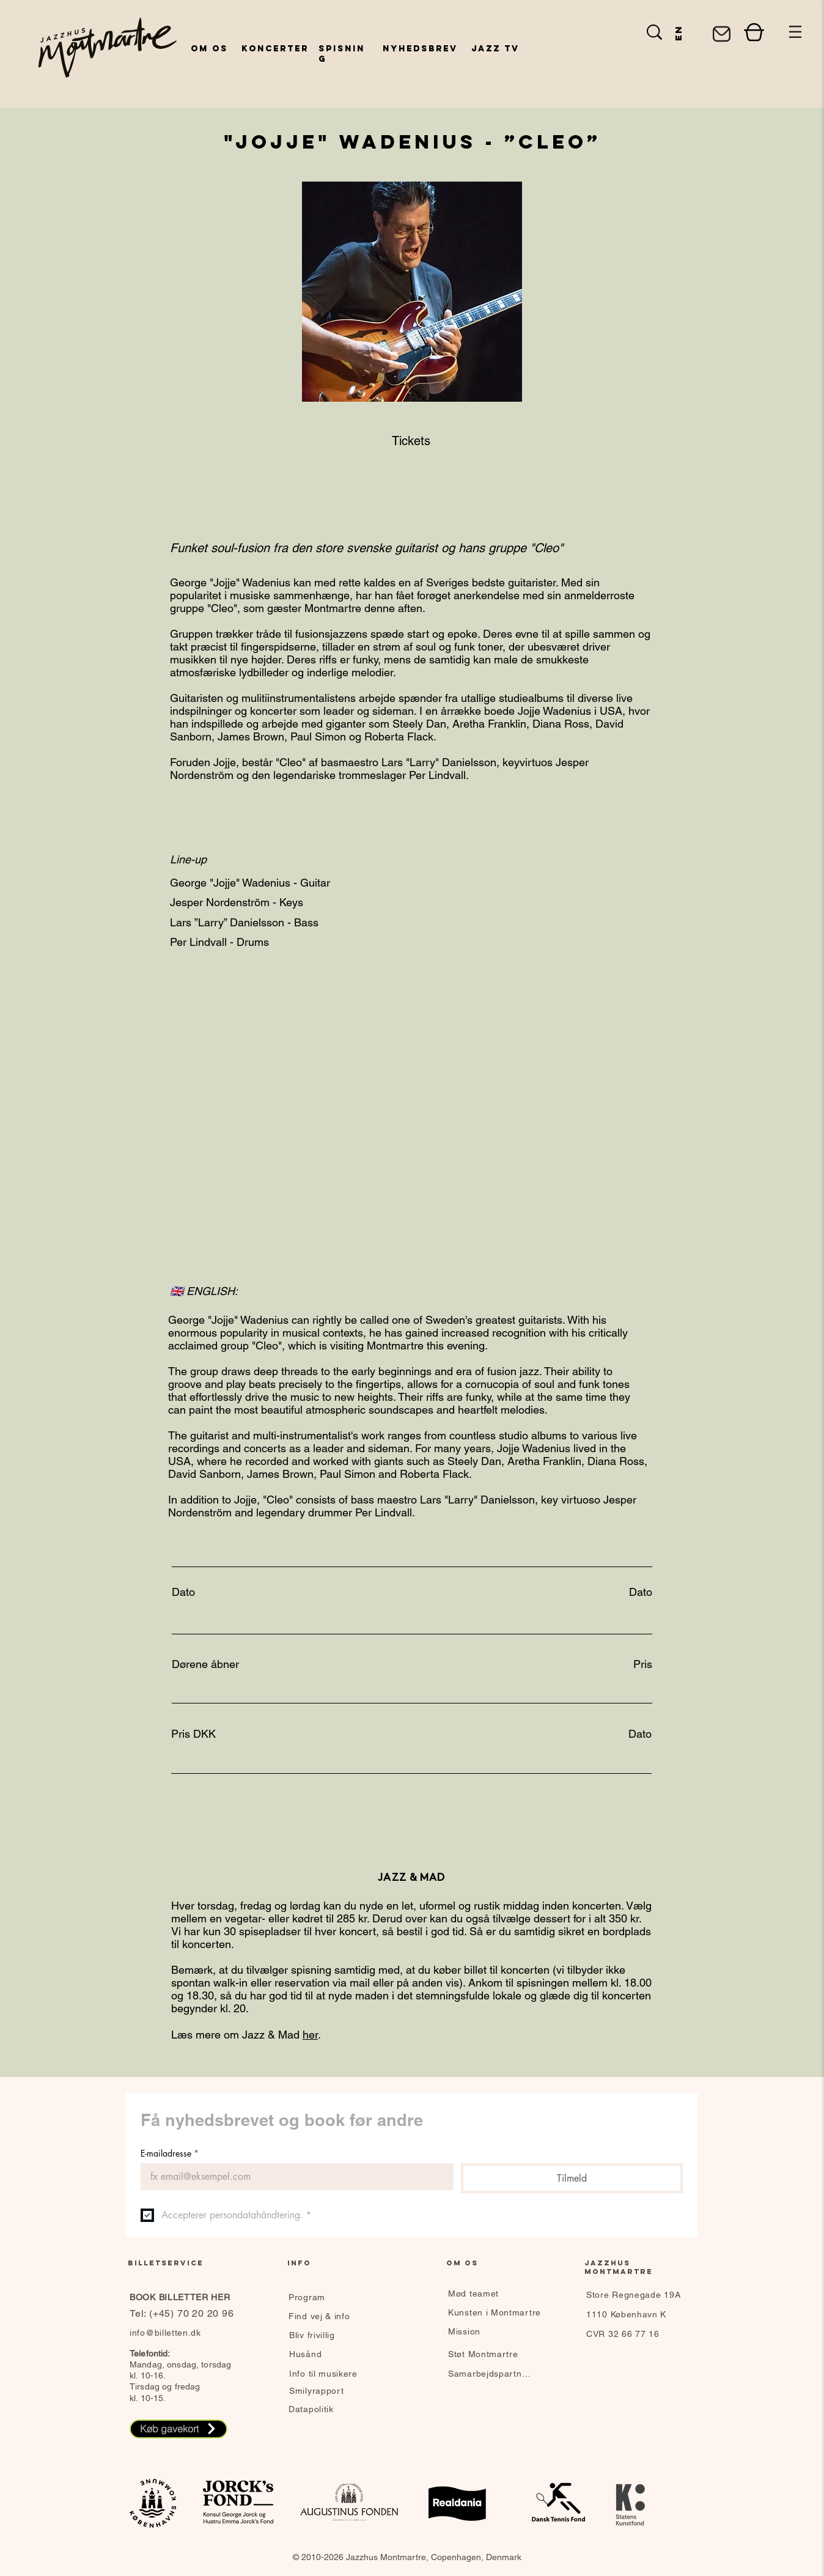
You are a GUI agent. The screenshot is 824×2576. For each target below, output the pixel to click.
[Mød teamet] (491, 2293)
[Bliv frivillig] (332, 2335)
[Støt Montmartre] (491, 2354)
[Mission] (491, 2331)
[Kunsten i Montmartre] (497, 2312)
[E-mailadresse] (293, 2177)
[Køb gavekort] (178, 2428)
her (310, 2034)
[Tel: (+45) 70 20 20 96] (184, 2314)
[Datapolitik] (331, 2409)
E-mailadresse (170, 2153)
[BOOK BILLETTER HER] (201, 2297)
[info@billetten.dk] (174, 2333)
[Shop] (754, 32)
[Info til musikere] (332, 2373)
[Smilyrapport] (338, 2391)
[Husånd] (332, 2354)
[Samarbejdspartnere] (491, 2373)
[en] (677, 32)
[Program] (339, 2297)
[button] (795, 32)
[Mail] (721, 33)
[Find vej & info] (339, 2316)
